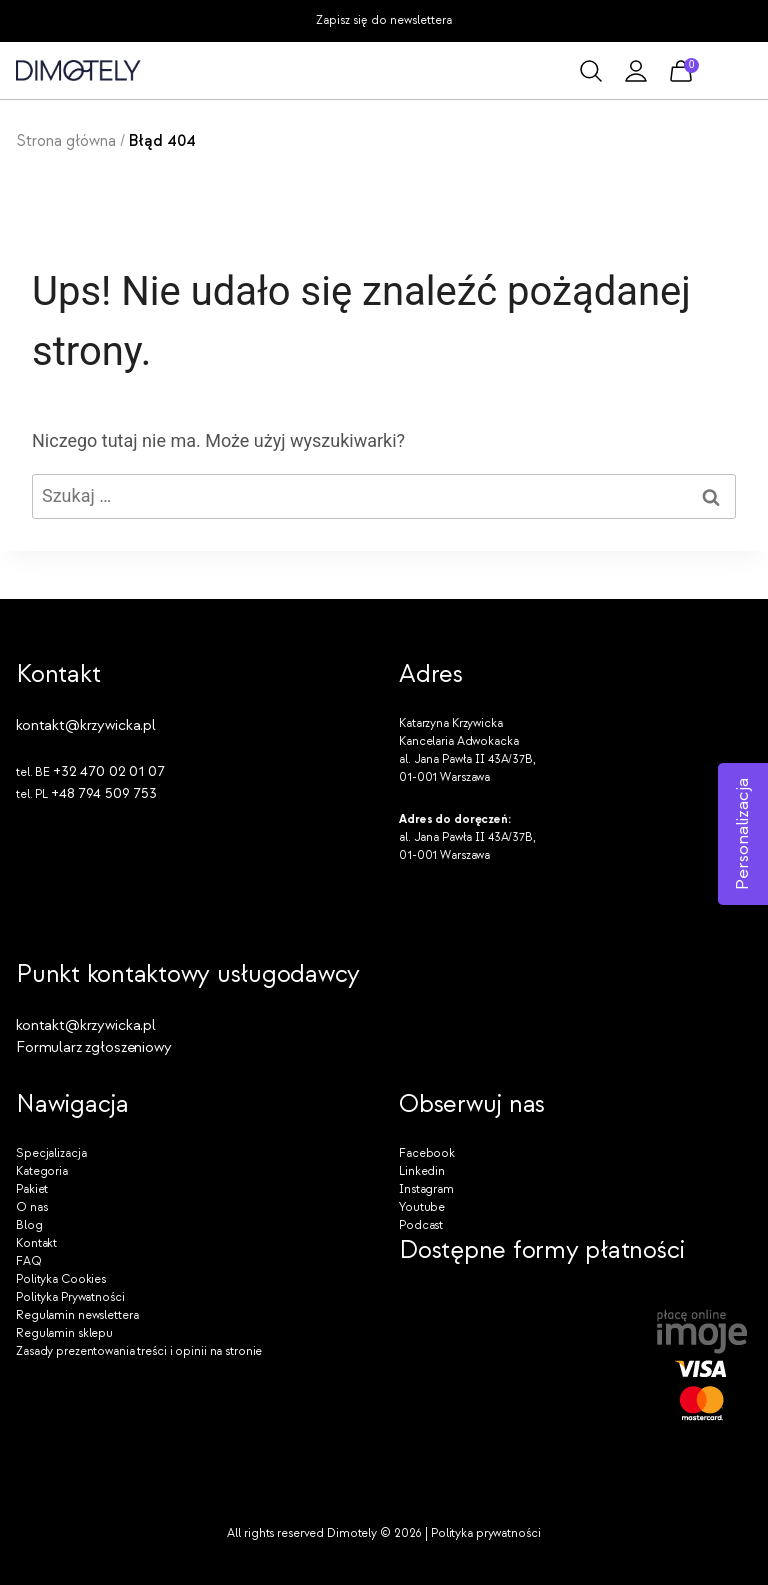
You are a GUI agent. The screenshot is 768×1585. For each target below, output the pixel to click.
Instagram (426, 1189)
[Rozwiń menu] (733, 70)
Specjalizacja (51, 1153)
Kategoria (42, 1171)
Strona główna (66, 141)
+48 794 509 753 (104, 793)
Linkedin (422, 1171)
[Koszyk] (681, 71)
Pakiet (32, 1189)
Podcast (421, 1225)
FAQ (29, 1261)
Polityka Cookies (61, 1279)
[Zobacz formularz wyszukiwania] (591, 71)
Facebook (427, 1153)
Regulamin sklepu (64, 1333)
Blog (29, 1225)
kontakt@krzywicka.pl (86, 725)
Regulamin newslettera (77, 1315)
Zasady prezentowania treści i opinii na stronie (139, 1351)
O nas (31, 1207)
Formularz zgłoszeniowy (94, 1047)
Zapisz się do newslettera (384, 20)
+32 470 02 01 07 (109, 771)
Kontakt (36, 1243)
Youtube (422, 1207)
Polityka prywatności (486, 1533)
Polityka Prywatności (70, 1297)
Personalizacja (742, 834)
